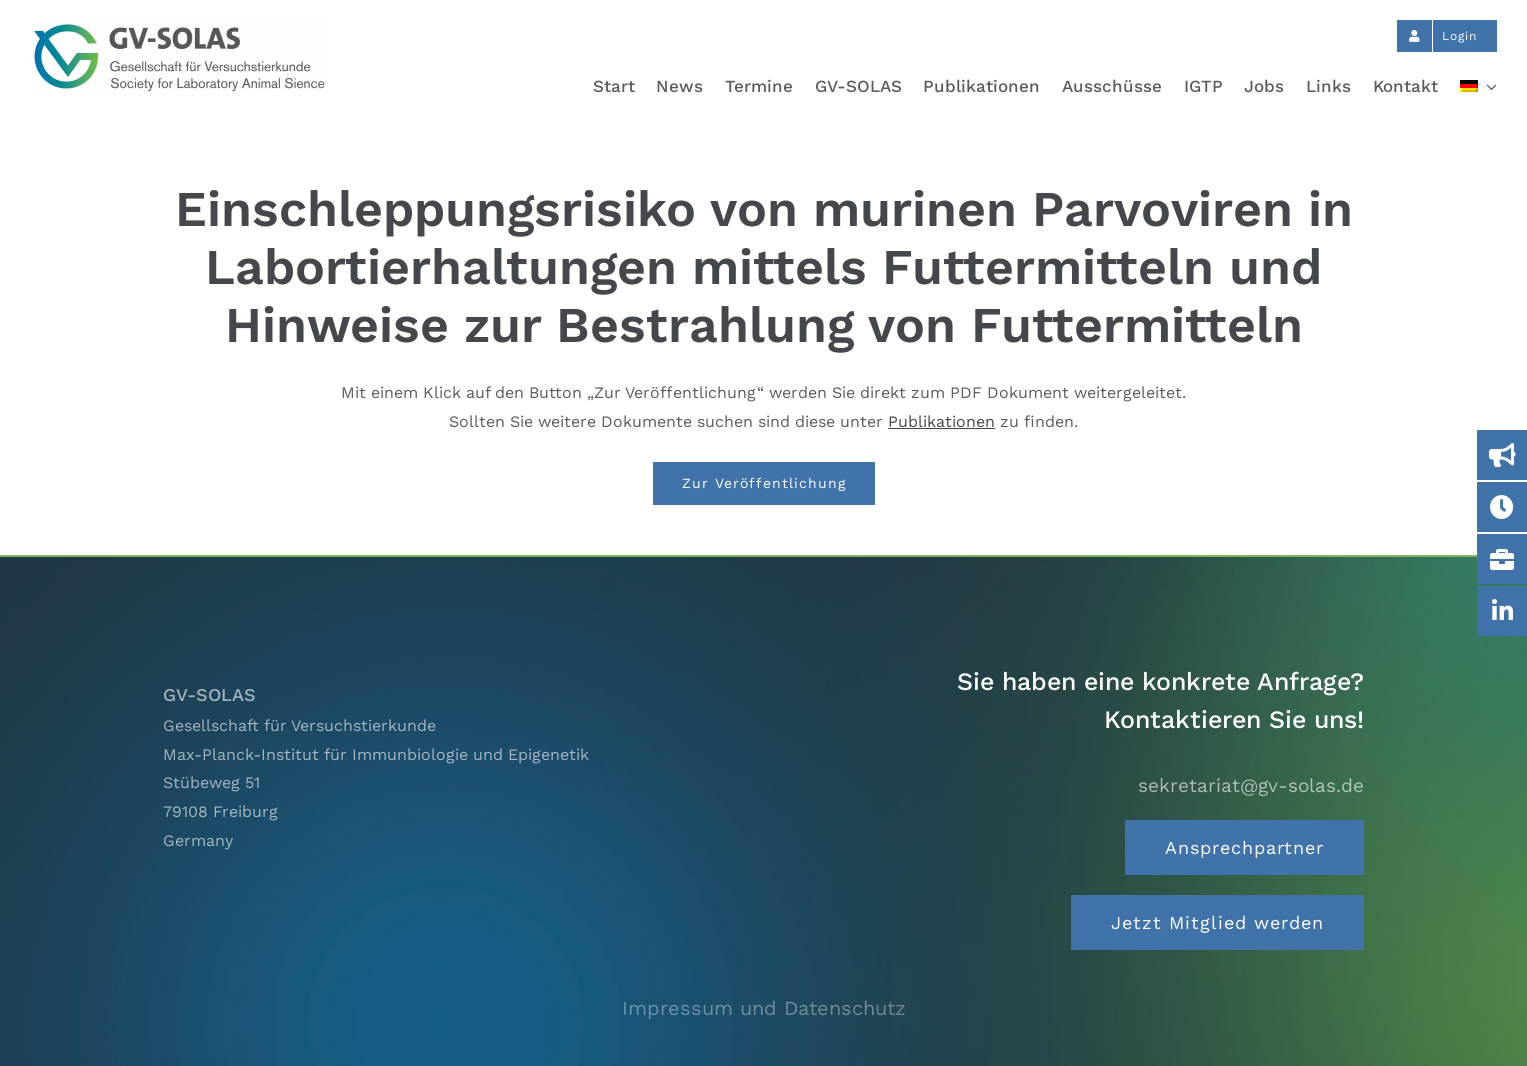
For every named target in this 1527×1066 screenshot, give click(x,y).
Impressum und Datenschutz (764, 1008)
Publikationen (941, 421)
